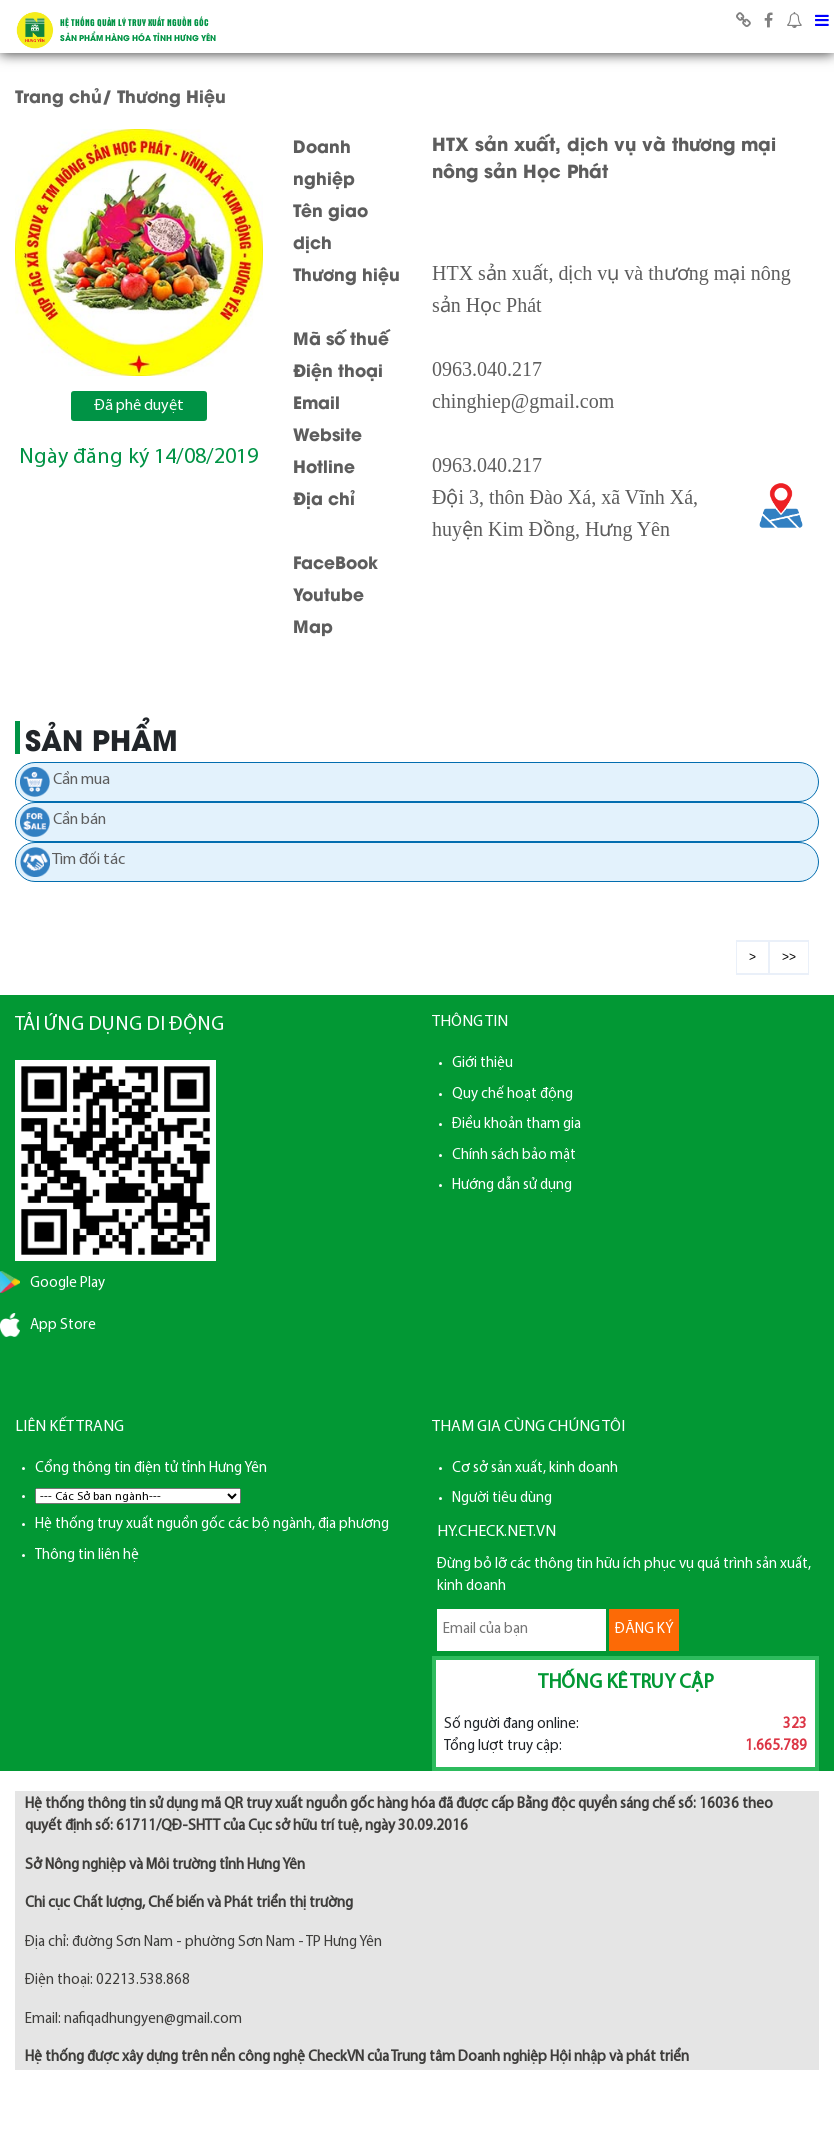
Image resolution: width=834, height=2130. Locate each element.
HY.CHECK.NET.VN (496, 1532)
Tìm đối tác (88, 860)
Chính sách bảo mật (514, 1155)
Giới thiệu (482, 1063)
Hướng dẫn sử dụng (512, 1185)
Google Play (67, 1283)
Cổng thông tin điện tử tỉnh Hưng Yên (151, 1468)
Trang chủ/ (63, 95)
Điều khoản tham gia (516, 1124)
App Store (63, 1325)
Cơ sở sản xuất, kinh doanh (535, 1468)
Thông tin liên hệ (87, 1555)
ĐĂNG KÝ (644, 1629)
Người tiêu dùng (502, 1498)
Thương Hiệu (171, 95)
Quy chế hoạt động (512, 1094)
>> (789, 957)
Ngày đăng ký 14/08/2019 (138, 457)
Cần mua (81, 780)
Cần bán (79, 820)
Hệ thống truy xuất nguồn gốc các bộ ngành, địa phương (212, 1524)
